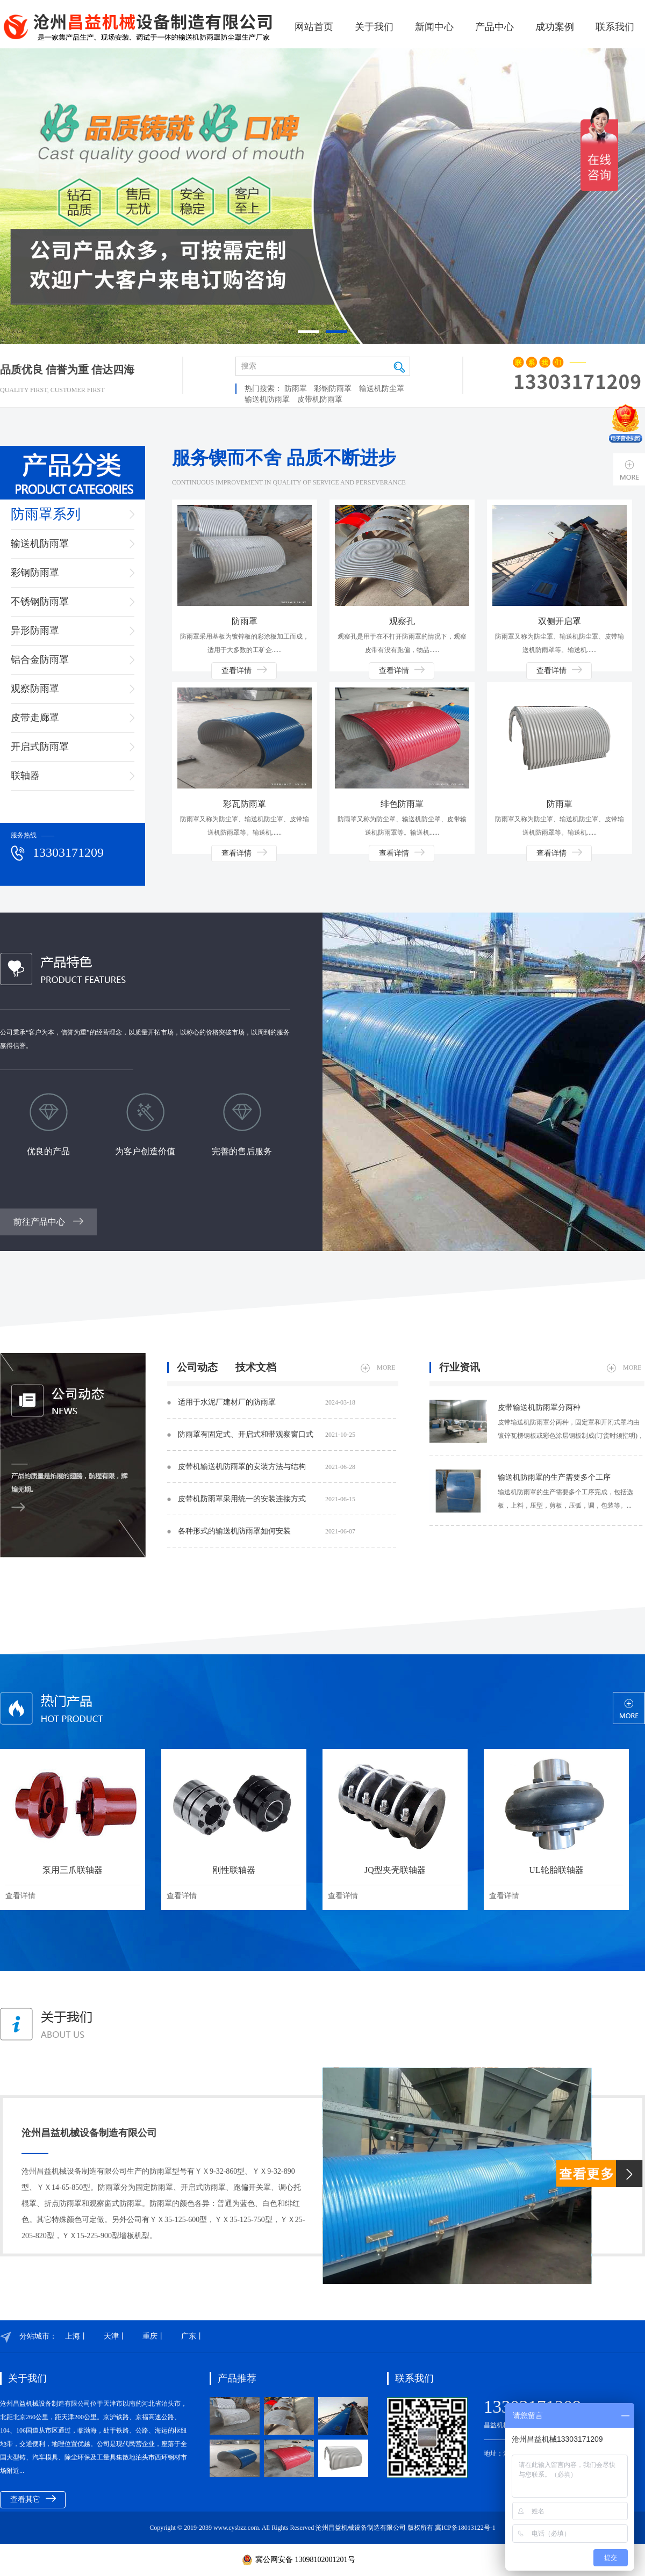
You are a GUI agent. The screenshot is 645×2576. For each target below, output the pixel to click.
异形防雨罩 (35, 630)
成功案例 (554, 26)
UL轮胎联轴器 (556, 1870)
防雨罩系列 (46, 514)
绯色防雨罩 (402, 803)
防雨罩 (295, 389)
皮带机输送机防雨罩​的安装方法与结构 (266, 1467)
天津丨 (115, 2336)
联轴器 (25, 775)
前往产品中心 (48, 1221)
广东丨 (192, 2336)
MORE (378, 1368)
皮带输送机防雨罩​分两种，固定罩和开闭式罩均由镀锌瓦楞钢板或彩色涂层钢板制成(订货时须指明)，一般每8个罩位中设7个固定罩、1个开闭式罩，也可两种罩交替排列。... (571, 1431)
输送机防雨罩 (267, 399)
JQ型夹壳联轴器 (395, 1870)
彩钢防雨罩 (333, 389)
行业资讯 (459, 1367)
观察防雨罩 (35, 688)
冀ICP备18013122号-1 (465, 2527)
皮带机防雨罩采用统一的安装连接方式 (266, 1499)
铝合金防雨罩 (40, 659)
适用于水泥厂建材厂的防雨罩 (266, 1402)
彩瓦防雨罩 (244, 803)
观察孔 (402, 621)
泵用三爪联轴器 (72, 1870)
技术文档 (255, 1367)
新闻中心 (434, 26)
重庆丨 (153, 2336)
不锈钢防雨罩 (40, 601)
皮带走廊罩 (35, 717)
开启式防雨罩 (40, 746)
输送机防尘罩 (381, 389)
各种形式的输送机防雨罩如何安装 (266, 1531)
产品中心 (494, 26)
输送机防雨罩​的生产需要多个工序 (554, 1477)
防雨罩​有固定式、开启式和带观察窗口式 (266, 1435)
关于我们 (374, 26)
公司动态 (197, 1367)
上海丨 (76, 2336)
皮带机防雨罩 (319, 399)
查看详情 (244, 670)
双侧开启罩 (559, 621)
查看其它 (33, 2499)
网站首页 (314, 26)
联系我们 (615, 26)
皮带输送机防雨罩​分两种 (539, 1407)
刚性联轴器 (233, 1870)
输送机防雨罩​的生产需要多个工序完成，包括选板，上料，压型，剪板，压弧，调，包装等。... (565, 1498)
